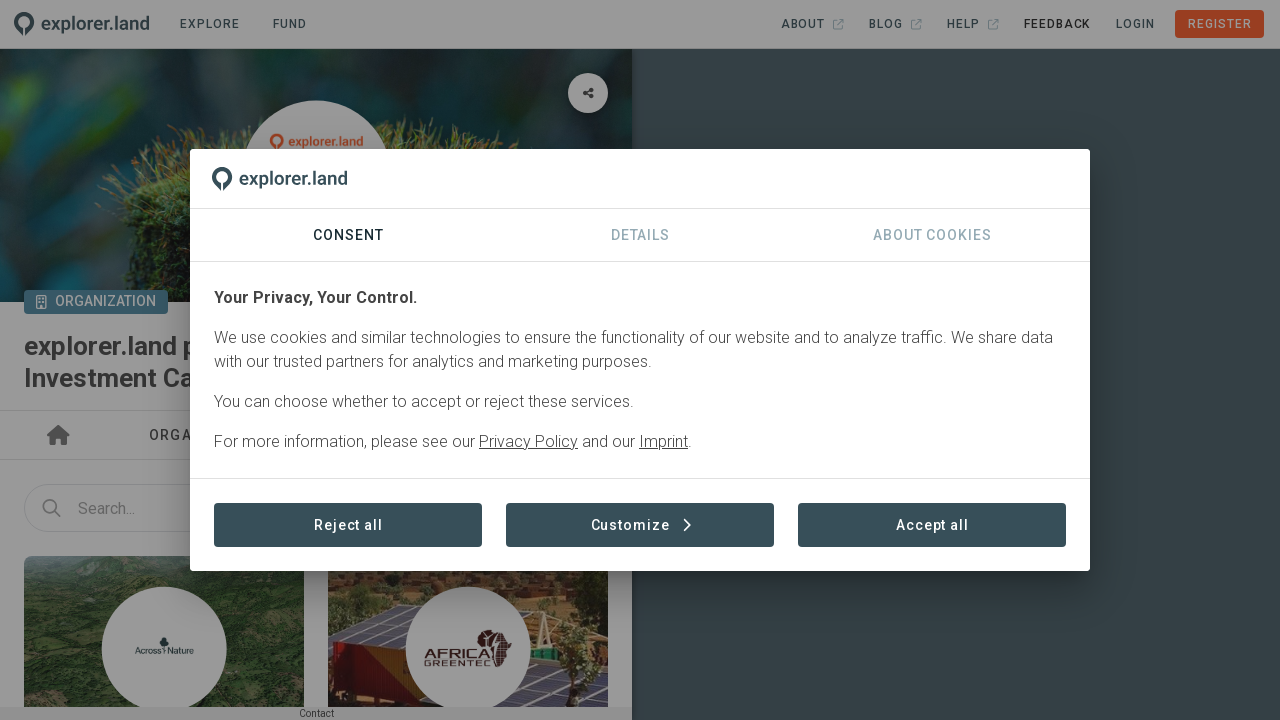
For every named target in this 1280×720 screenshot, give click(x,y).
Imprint (663, 441)
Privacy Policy (528, 441)
